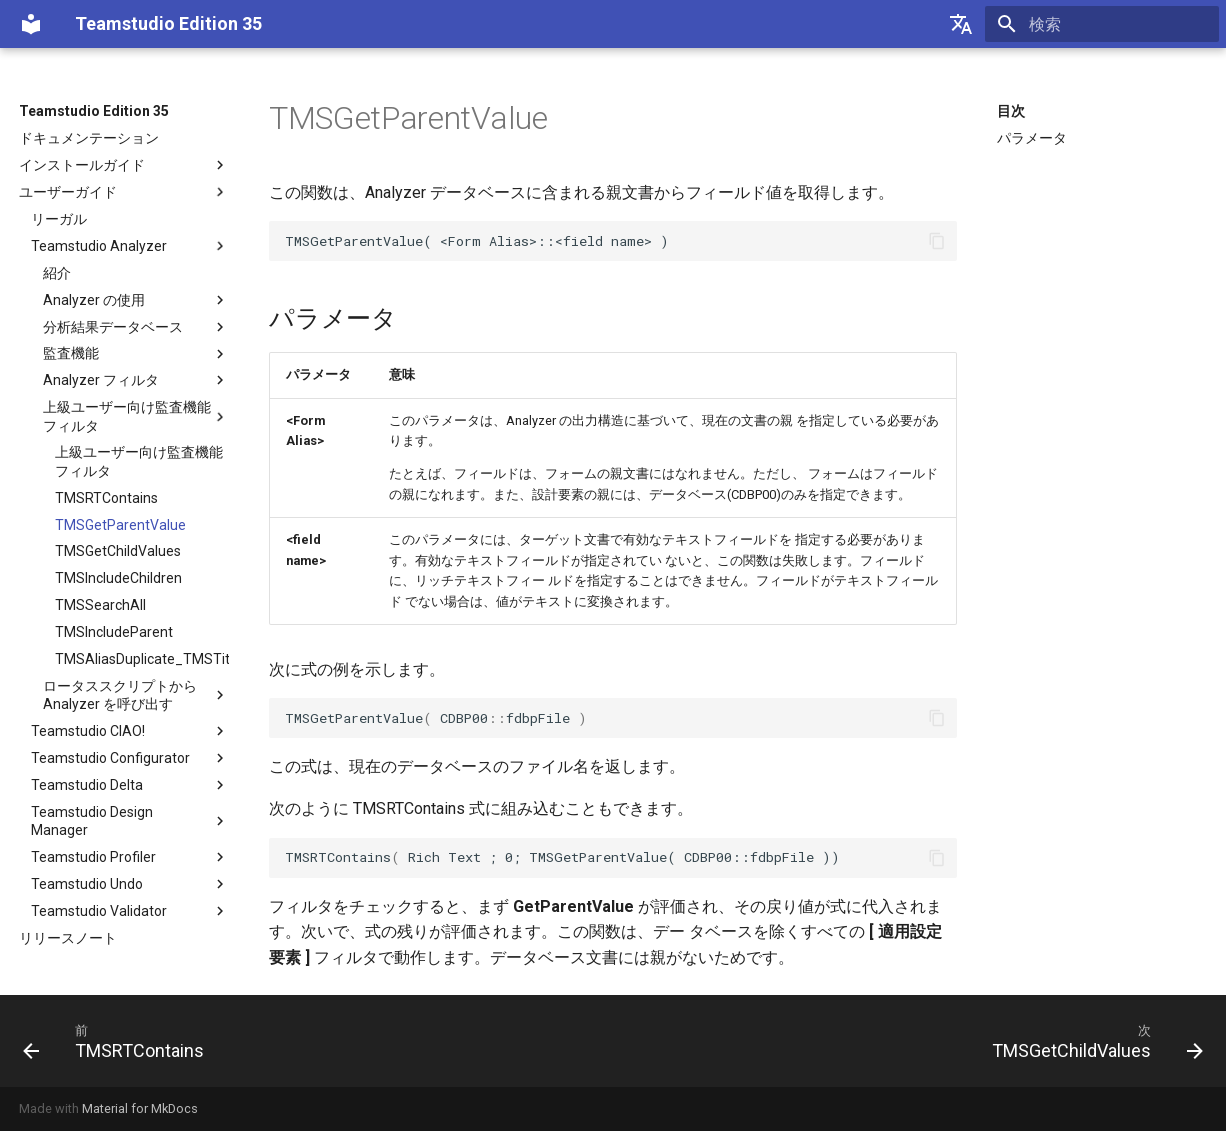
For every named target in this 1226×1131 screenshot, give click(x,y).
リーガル (59, 219)
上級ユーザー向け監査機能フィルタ (136, 416)
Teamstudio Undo (130, 884)
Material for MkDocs (140, 1108)
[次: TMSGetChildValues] (1092, 1041)
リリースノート (68, 938)
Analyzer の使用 (136, 300)
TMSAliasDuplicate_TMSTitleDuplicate (142, 659)
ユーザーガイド (124, 192)
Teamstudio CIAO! (130, 731)
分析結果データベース (136, 327)
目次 (1011, 111)
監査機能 (136, 354)
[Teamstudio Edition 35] (31, 24)
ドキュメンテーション (89, 138)
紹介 (57, 273)
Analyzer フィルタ (136, 380)
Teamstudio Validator (130, 911)
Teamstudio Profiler (130, 857)
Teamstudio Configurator (130, 758)
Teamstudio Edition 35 (94, 111)
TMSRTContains (106, 498)
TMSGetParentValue (120, 525)
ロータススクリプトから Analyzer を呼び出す (136, 695)
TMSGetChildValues (118, 551)
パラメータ (1032, 138)
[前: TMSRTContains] (119, 1041)
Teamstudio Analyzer (130, 246)
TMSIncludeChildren (118, 578)
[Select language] (961, 24)
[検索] (1102, 24)
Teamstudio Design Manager (130, 821)
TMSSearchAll (100, 605)
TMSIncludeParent (114, 632)
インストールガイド (124, 165)
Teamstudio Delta (130, 785)
